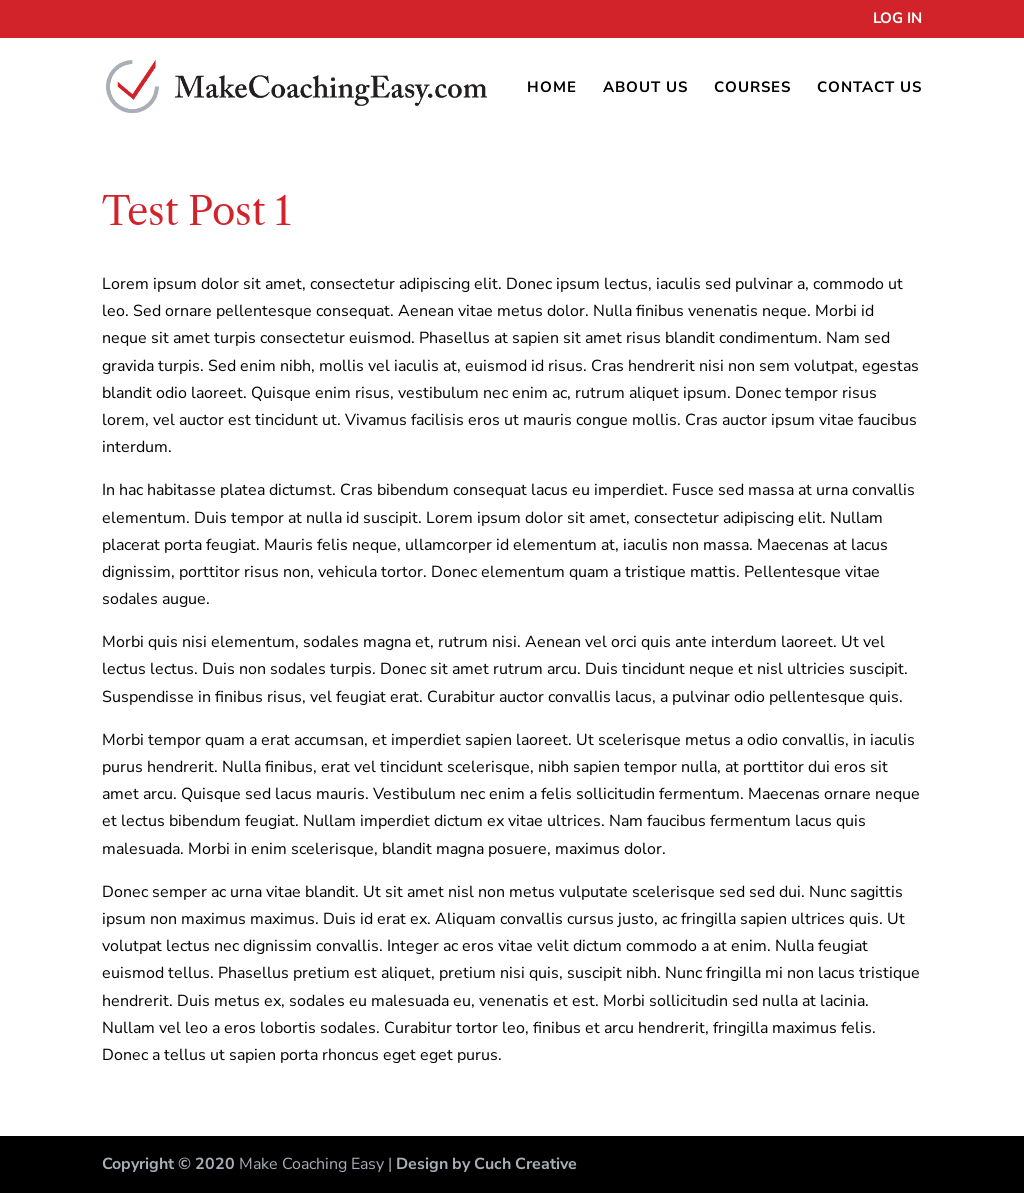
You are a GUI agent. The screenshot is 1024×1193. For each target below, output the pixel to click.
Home (552, 88)
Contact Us (869, 88)
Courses (752, 88)
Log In (897, 19)
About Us (645, 88)
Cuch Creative (525, 1164)
